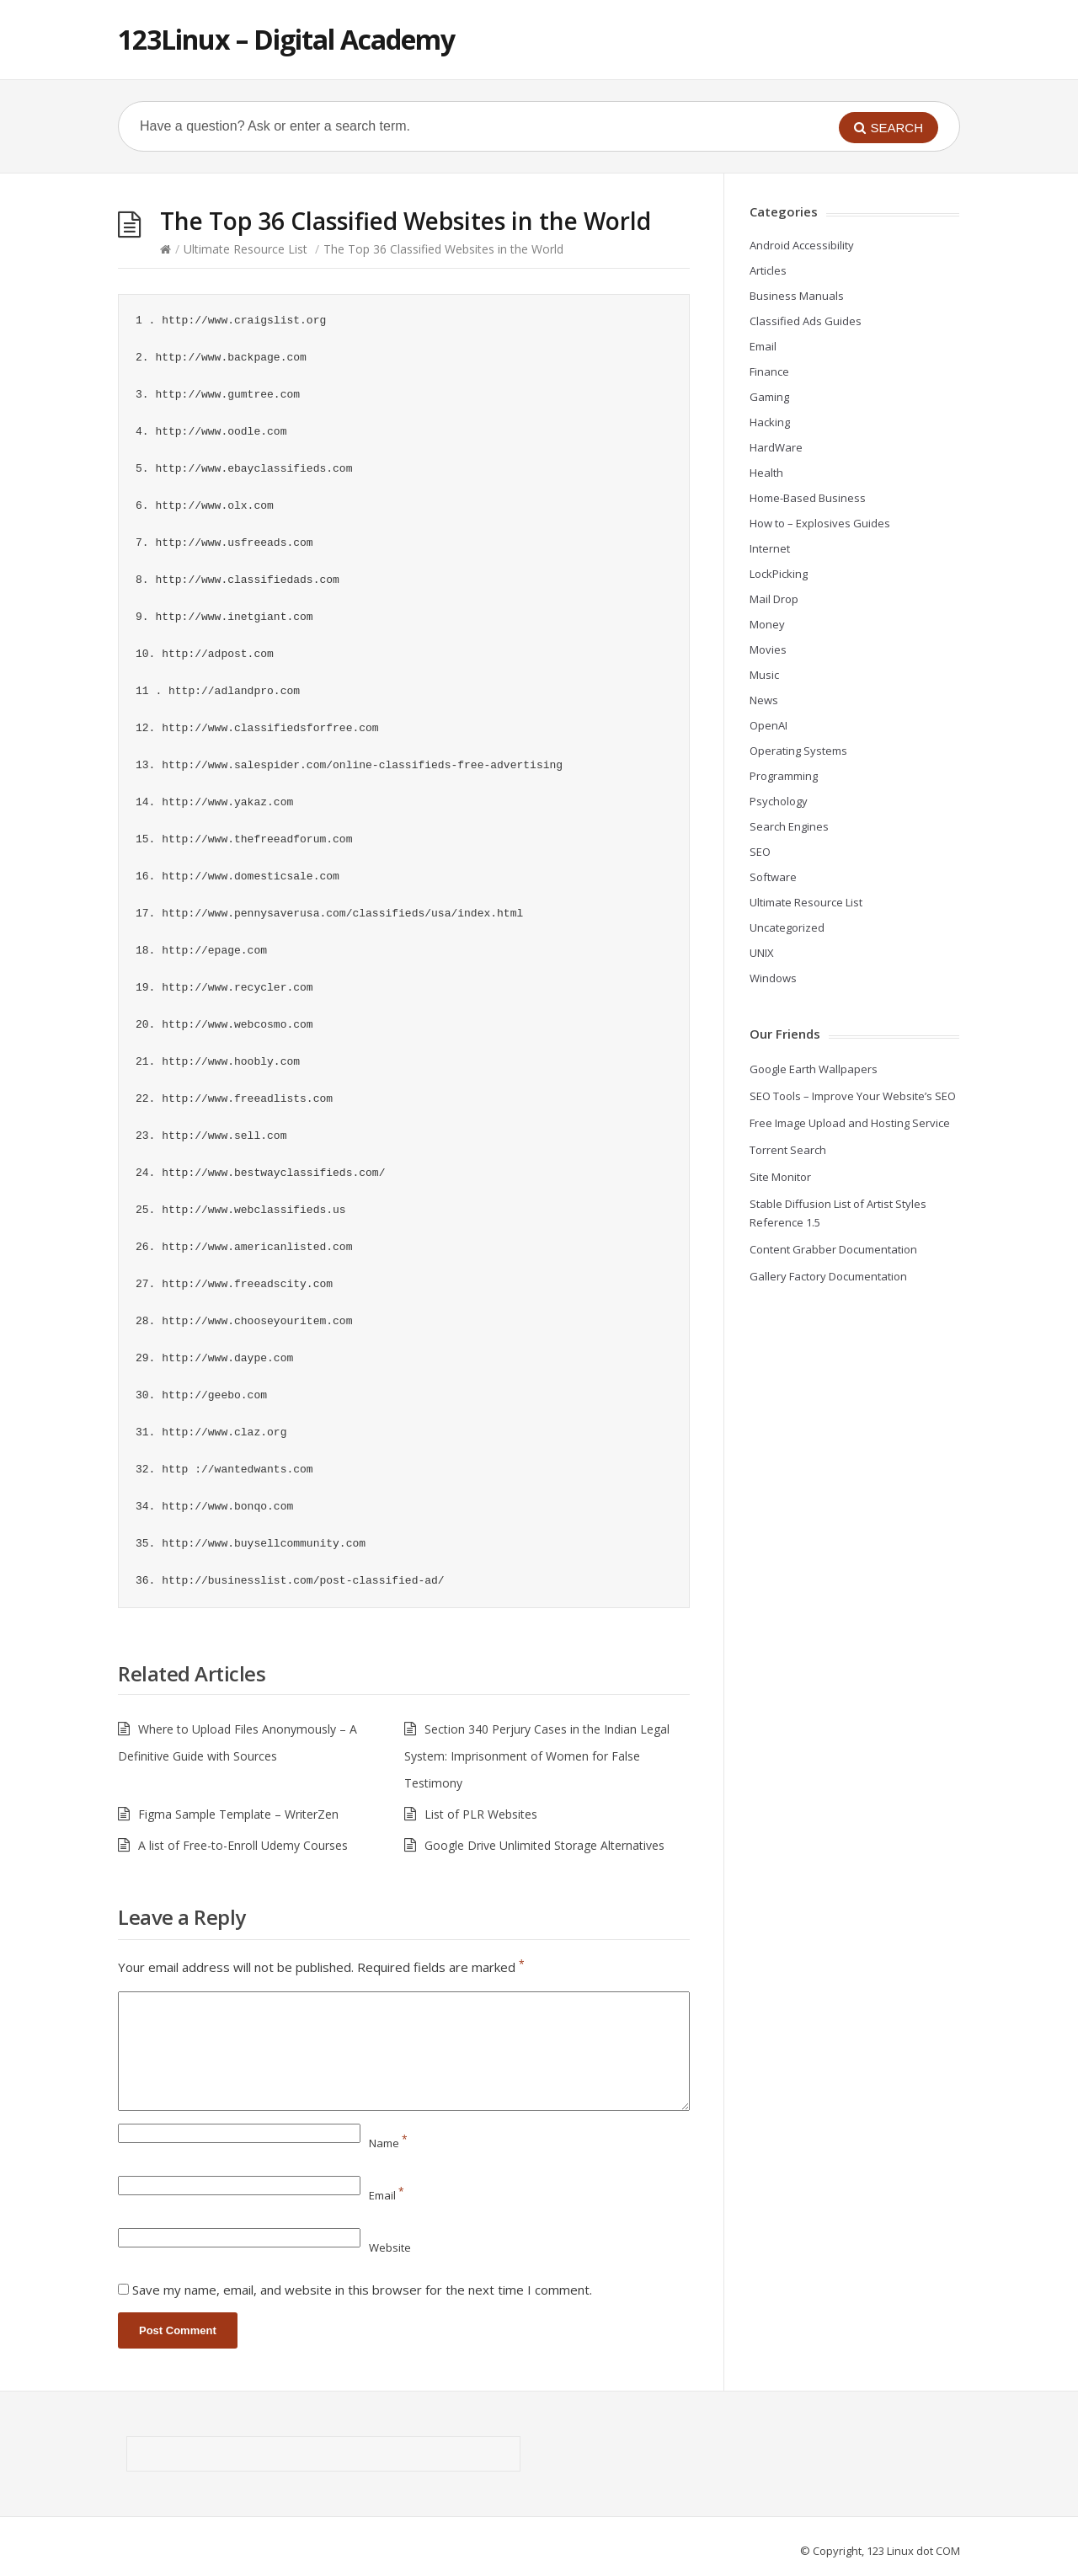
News (764, 700)
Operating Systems (798, 750)
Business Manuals (797, 295)
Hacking (770, 422)
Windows (773, 978)
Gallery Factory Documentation (828, 1276)
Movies (768, 649)
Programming (784, 775)
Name (388, 2143)
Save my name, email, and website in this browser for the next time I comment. (362, 2289)
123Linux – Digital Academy (286, 39)
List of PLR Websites (480, 1814)
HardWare (776, 447)
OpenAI (768, 725)
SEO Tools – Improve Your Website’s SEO (853, 1096)
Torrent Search (788, 1149)
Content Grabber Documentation (833, 1249)
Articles (768, 270)
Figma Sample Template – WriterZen (238, 1814)
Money (767, 624)
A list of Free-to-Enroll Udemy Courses (243, 1845)
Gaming (769, 396)
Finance (769, 371)
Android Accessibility (802, 245)
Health (766, 472)
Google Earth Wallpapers (814, 1069)
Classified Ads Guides (806, 321)
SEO (760, 851)
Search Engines (789, 826)
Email (386, 2195)
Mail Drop (774, 599)
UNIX (762, 952)
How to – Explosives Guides (820, 523)
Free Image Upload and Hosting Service (850, 1122)
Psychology (779, 801)
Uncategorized (787, 927)
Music (764, 674)
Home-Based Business (808, 497)
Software (773, 876)
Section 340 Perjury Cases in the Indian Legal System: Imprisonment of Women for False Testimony (537, 1756)
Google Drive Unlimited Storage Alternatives (544, 1845)
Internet (770, 548)
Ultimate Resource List (245, 249)
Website (390, 2247)
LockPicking (779, 573)
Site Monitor (780, 1176)
